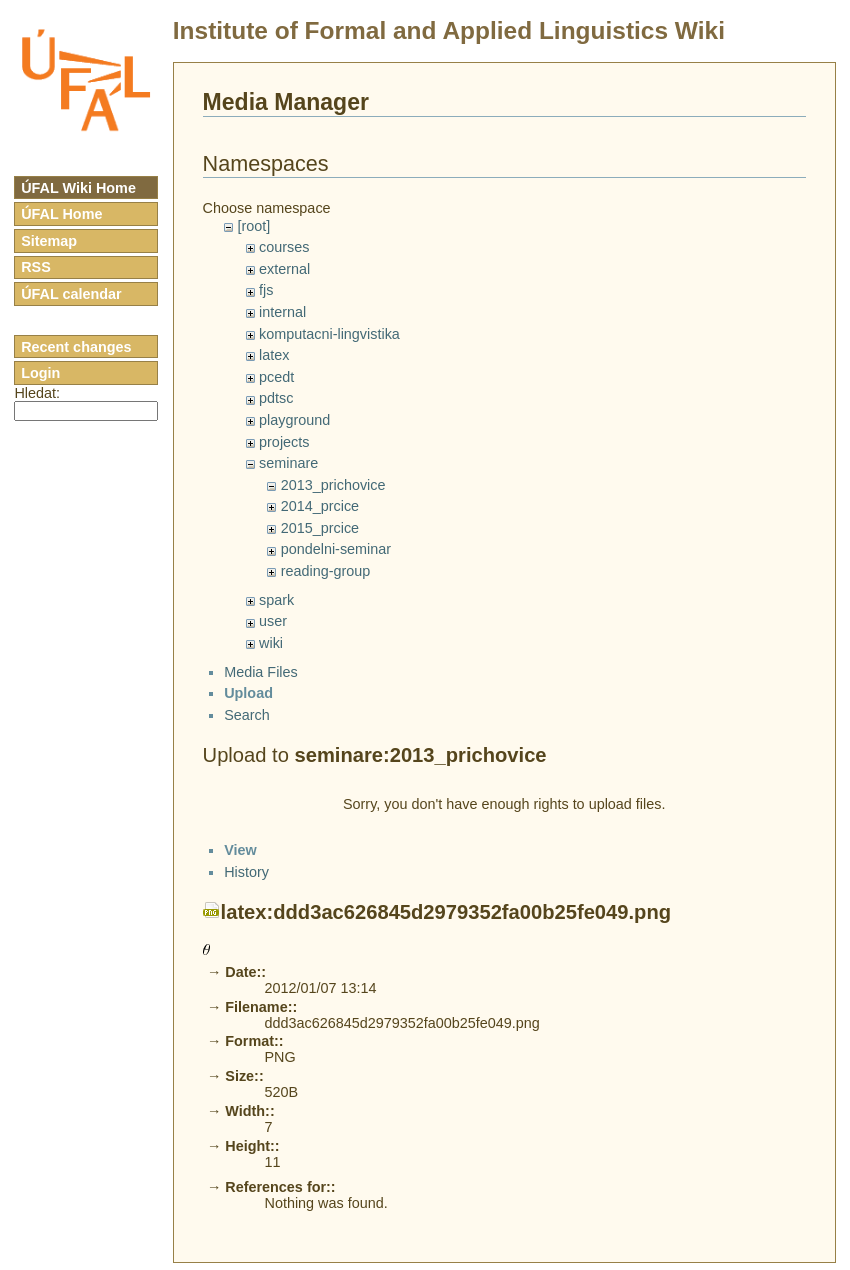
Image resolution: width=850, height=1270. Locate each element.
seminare (288, 463)
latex (274, 355)
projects (284, 442)
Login (40, 373)
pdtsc (276, 398)
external (284, 269)
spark (276, 600)
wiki (271, 643)
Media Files (261, 689)
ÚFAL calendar (71, 294)
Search (247, 732)
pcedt (276, 377)
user (273, 621)
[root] (253, 226)
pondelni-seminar (336, 549)
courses (284, 247)
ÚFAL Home (61, 214)
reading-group (326, 571)
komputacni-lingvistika (329, 334)
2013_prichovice (333, 485)
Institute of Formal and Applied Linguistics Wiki (449, 30)
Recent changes (76, 347)
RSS (36, 267)
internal (282, 312)
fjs (266, 290)
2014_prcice (320, 506)
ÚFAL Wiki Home (78, 188)
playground (294, 420)
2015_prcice (320, 528)
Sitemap (49, 241)
